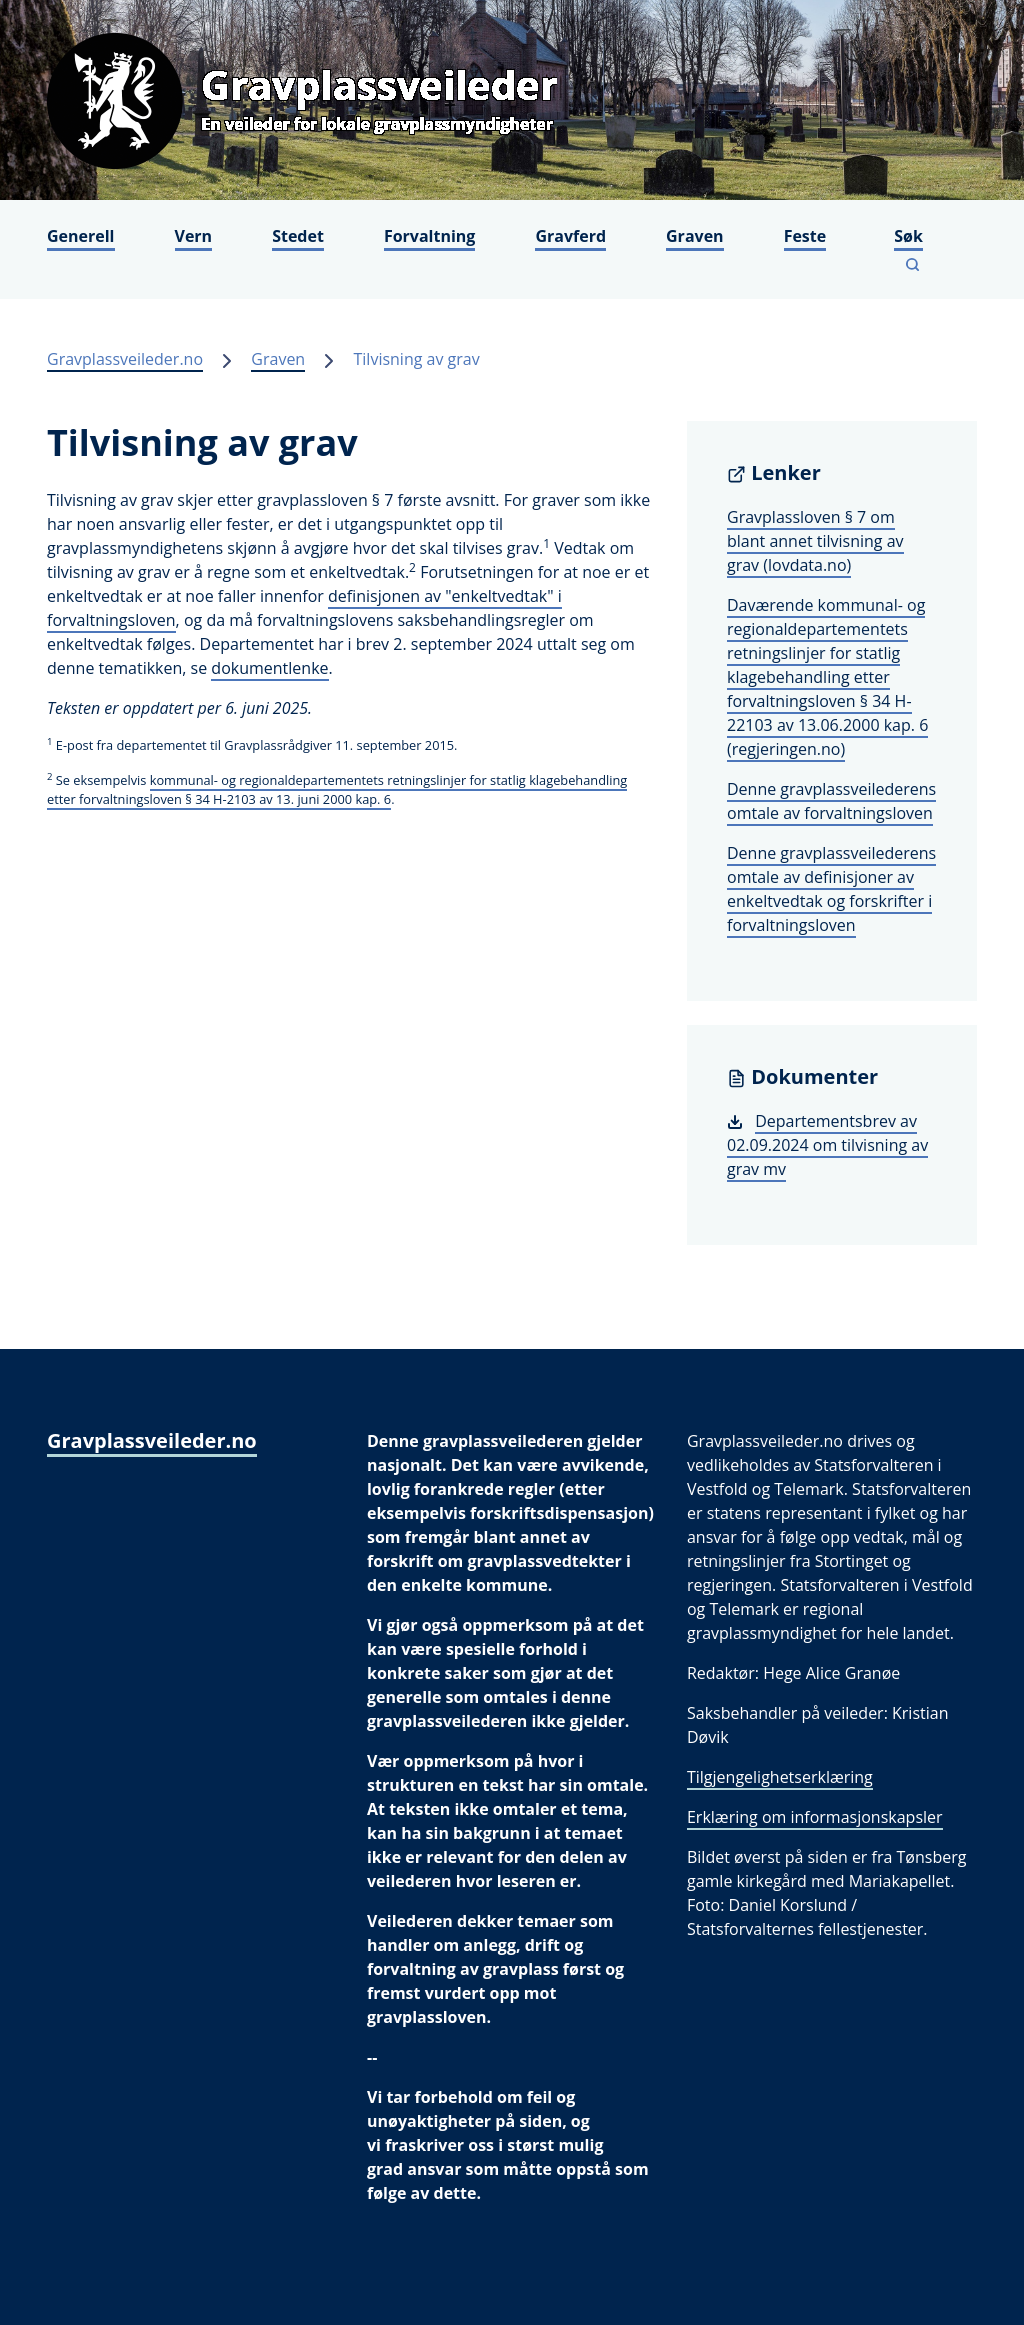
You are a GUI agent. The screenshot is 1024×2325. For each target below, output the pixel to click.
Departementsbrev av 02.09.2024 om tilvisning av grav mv (827, 1145)
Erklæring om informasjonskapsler (815, 1817)
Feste (805, 236)
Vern (194, 236)
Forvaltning (430, 236)
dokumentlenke (269, 668)
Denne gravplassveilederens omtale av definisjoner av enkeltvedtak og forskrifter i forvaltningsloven (831, 889)
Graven (695, 236)
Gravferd (570, 236)
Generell (81, 236)
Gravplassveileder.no (125, 359)
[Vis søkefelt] (912, 249)
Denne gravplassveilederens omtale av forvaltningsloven (831, 801)
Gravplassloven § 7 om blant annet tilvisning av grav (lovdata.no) (815, 541)
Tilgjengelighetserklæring (780, 1777)
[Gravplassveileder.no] (512, 100)
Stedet (298, 236)
